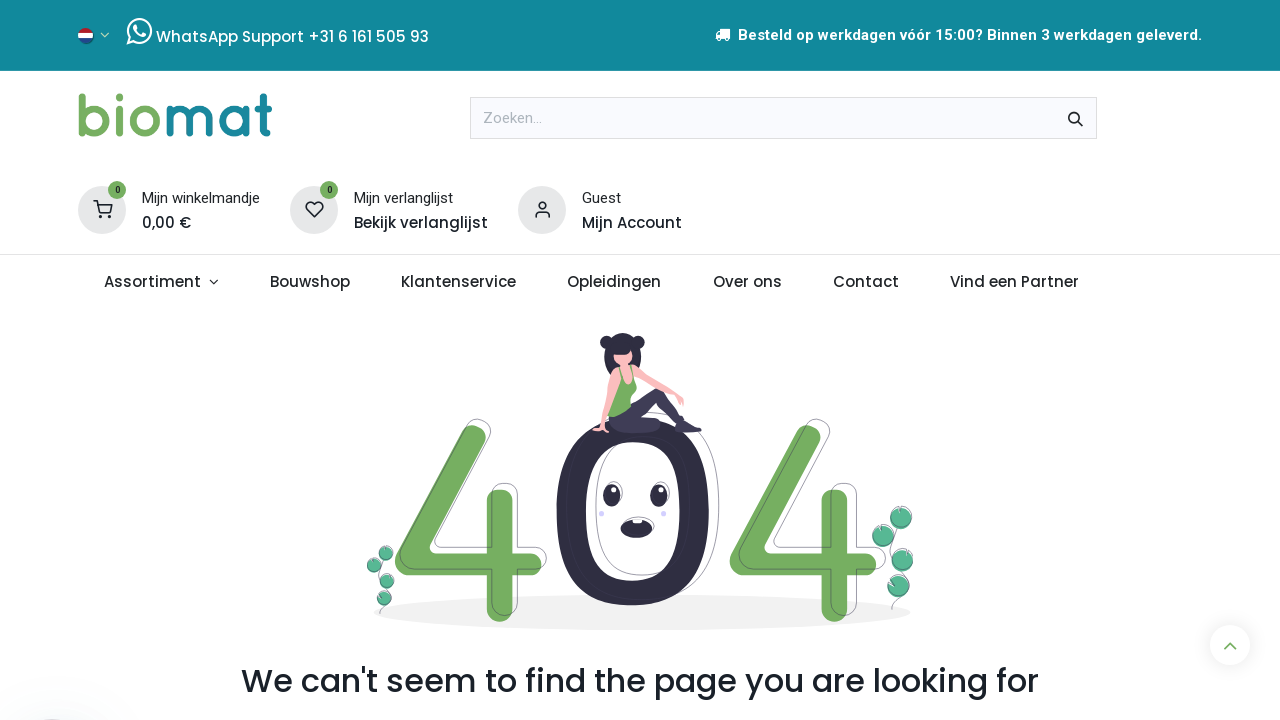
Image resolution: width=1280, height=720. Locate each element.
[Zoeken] (1075, 118)
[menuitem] (161, 282)
